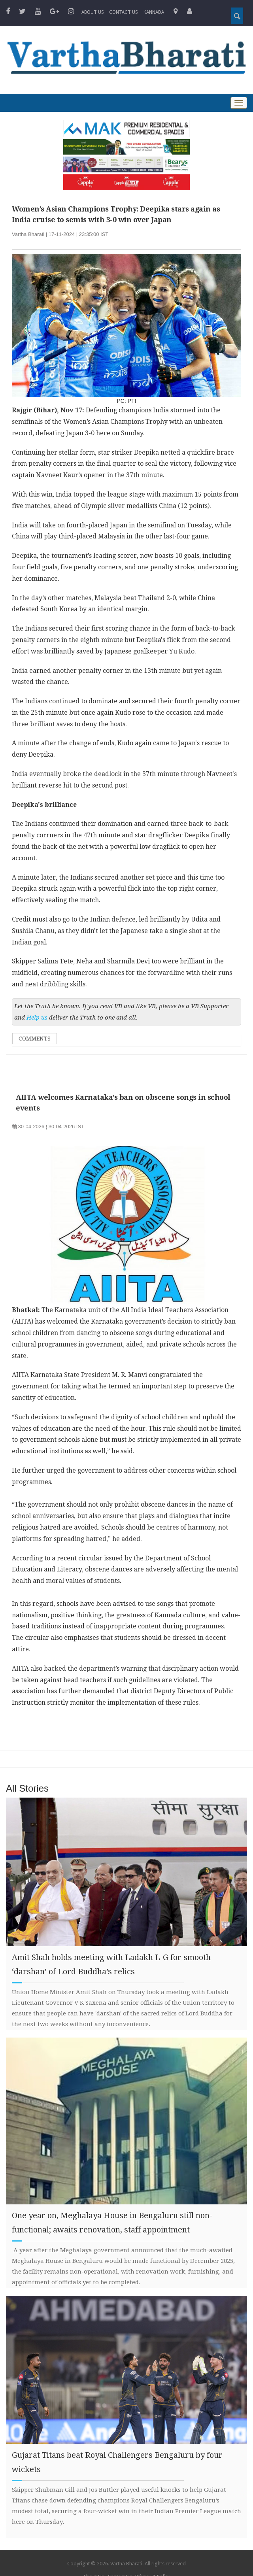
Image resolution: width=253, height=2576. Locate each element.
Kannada (153, 12)
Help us (36, 1017)
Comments (35, 1038)
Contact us (123, 12)
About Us (92, 12)
